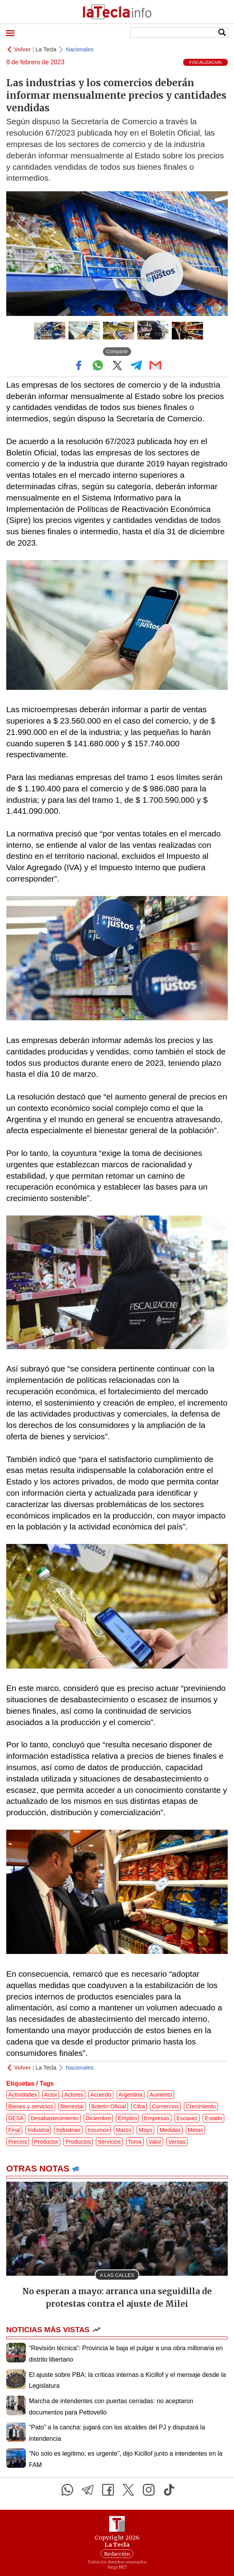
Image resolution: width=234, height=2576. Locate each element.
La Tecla (46, 49)
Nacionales (80, 49)
